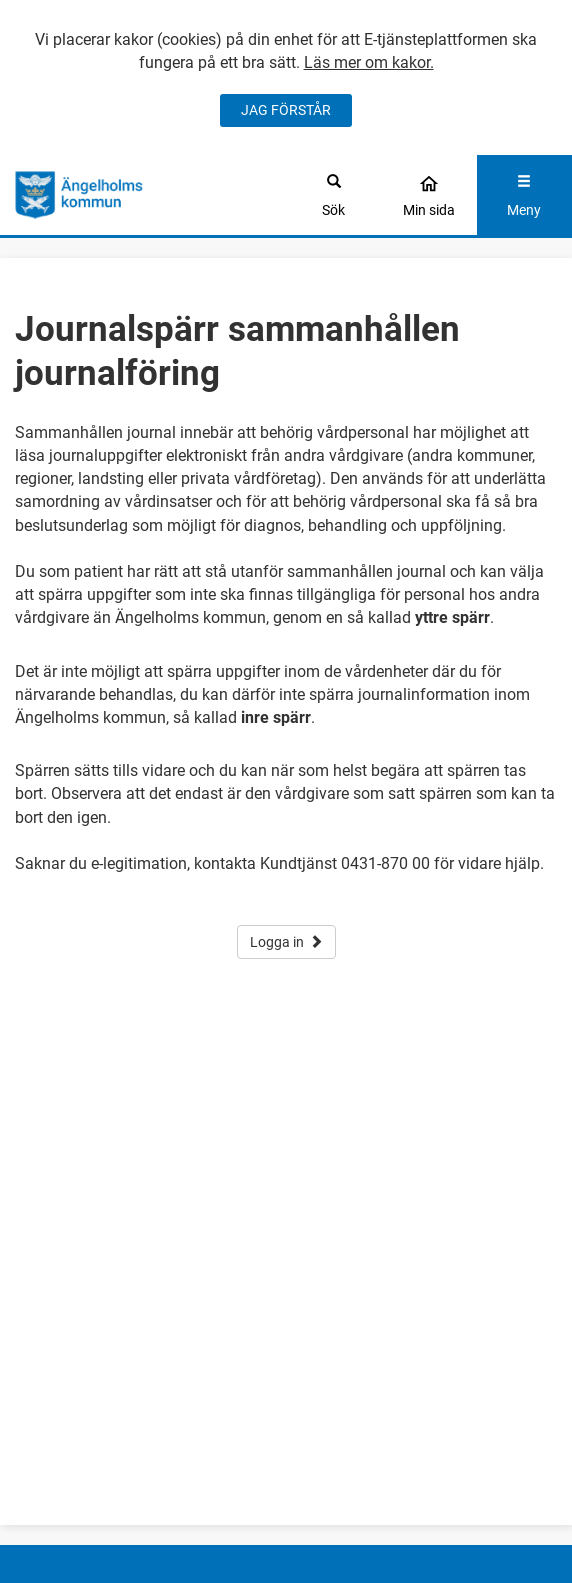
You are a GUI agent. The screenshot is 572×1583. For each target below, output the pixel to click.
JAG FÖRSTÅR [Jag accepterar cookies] (286, 110)
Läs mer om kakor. (369, 62)
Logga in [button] (286, 942)
